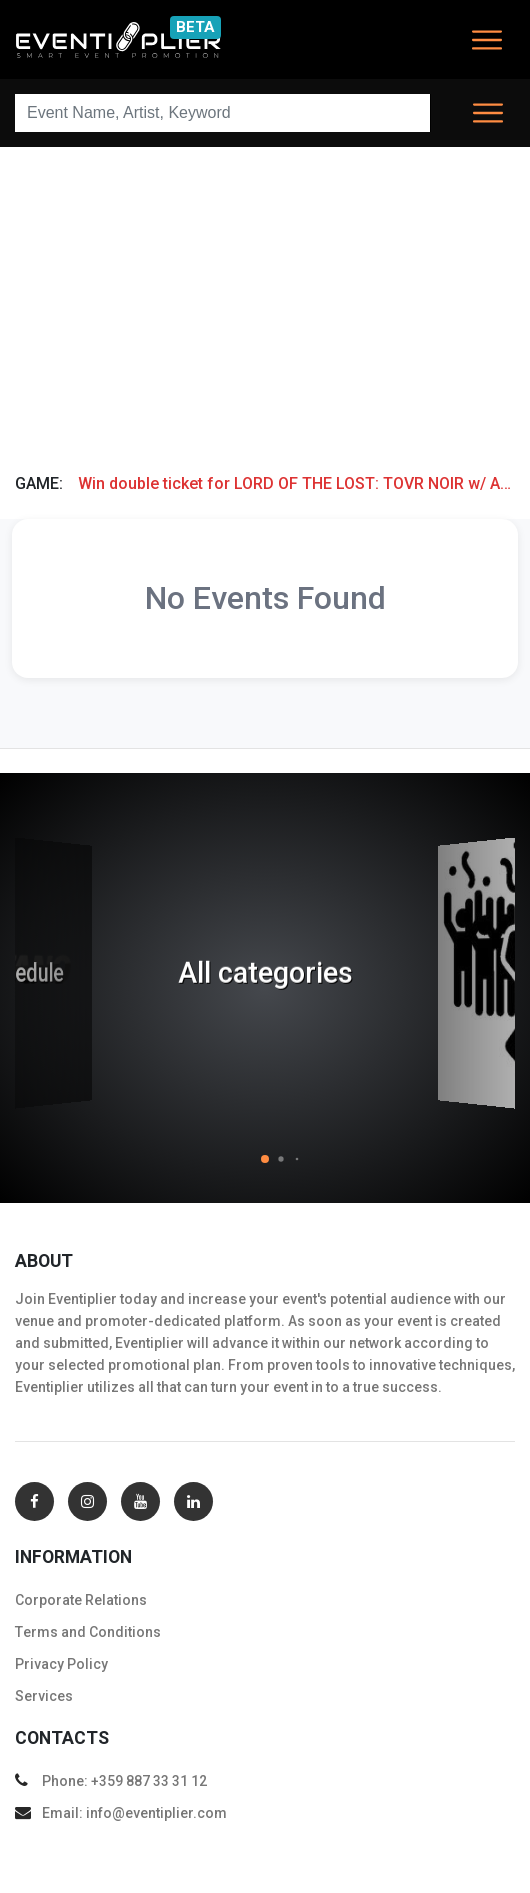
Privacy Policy (61, 1664)
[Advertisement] (265, 303)
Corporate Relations (81, 1600)
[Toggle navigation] (487, 40)
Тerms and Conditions (88, 1632)
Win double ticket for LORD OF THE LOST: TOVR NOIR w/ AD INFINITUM (296, 483)
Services (44, 1696)
